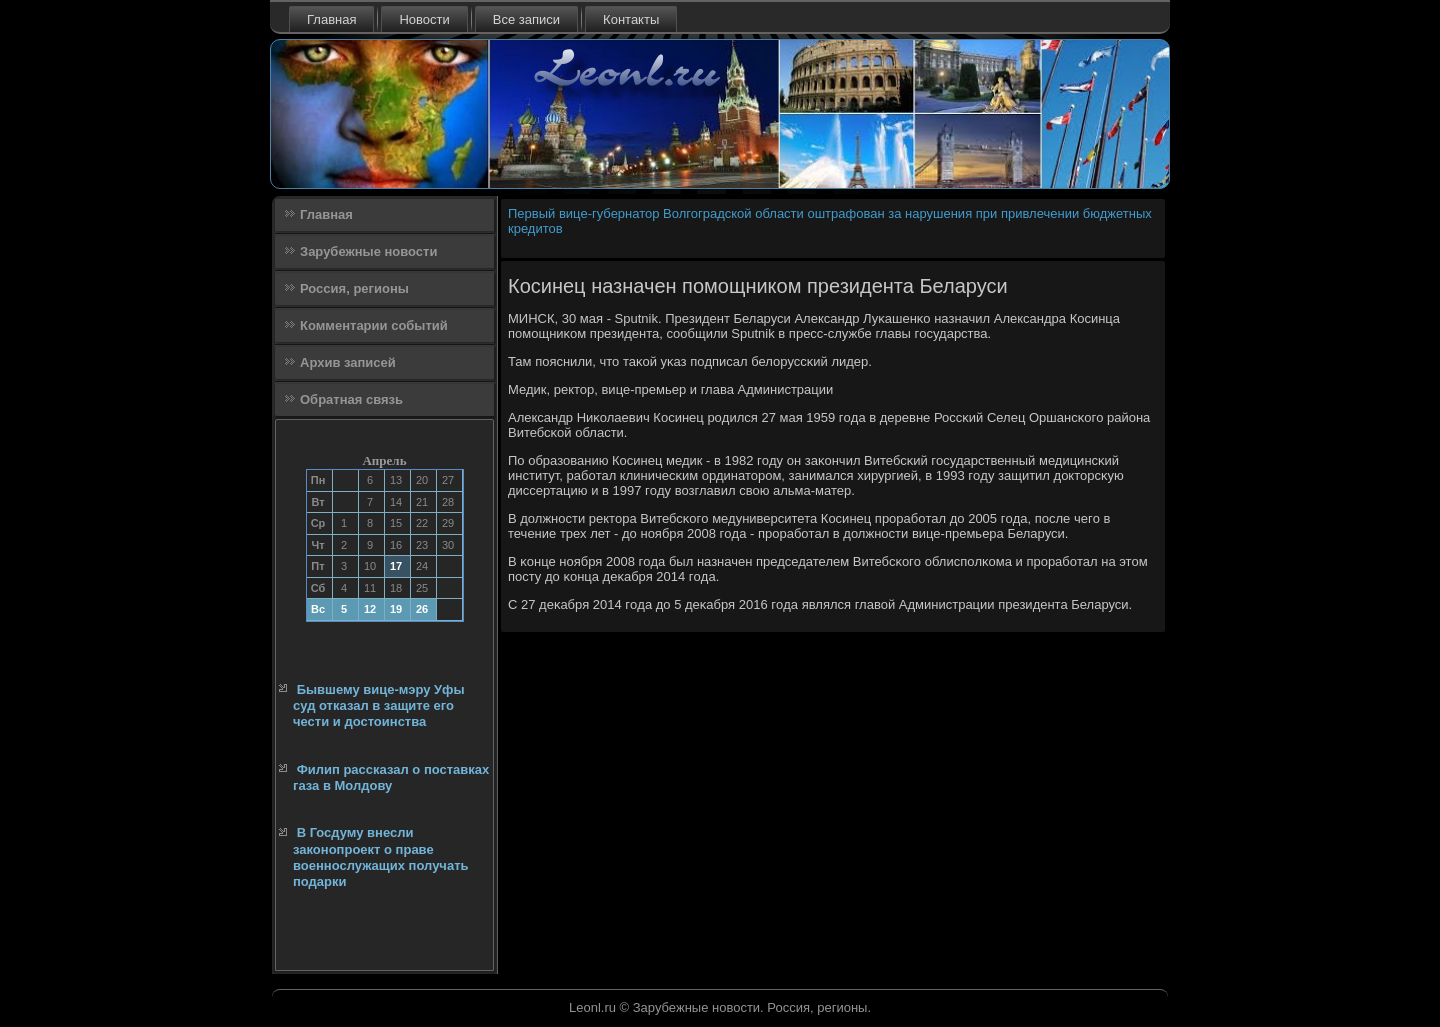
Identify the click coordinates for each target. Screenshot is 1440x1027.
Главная (331, 19)
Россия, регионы (354, 288)
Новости (424, 19)
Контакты (631, 19)
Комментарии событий (374, 325)
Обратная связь (351, 399)
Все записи (526, 19)
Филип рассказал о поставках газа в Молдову (391, 777)
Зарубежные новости (368, 251)
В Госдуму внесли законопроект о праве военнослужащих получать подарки (381, 857)
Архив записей (348, 362)
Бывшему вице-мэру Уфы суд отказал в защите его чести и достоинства (379, 706)
